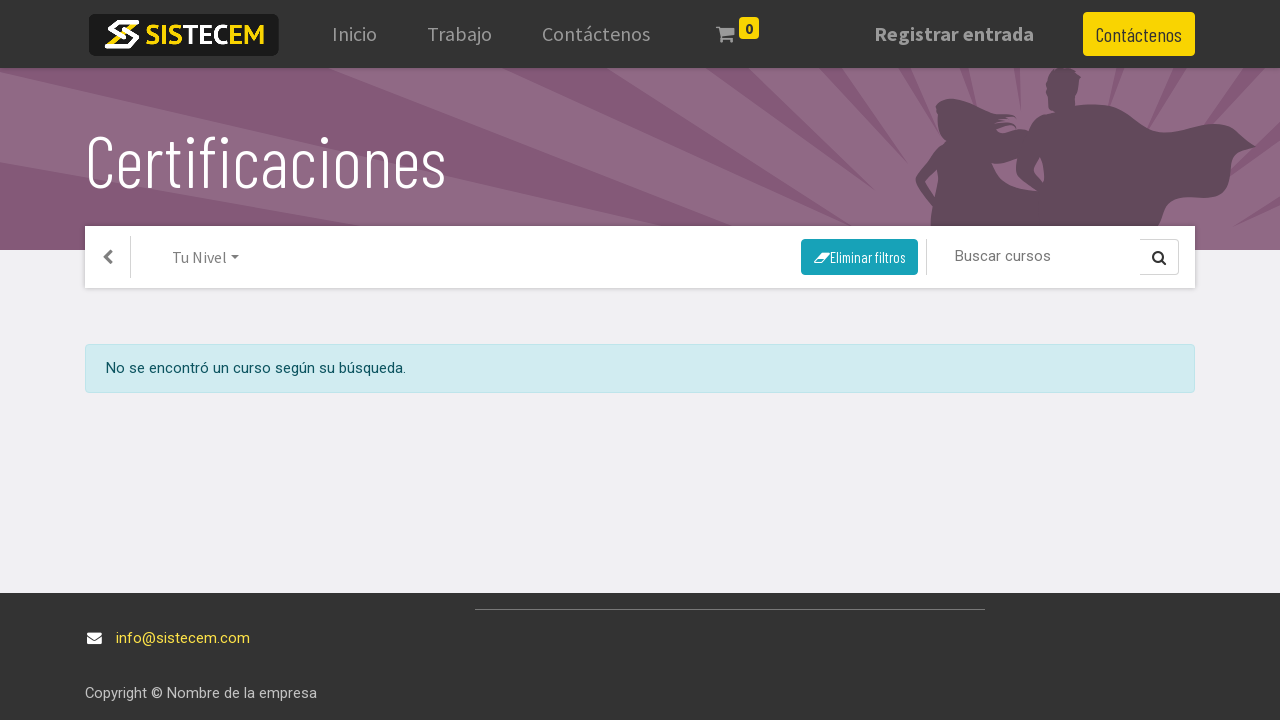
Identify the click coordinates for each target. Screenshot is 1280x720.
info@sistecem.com (183, 638)
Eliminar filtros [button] (859, 257)
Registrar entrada (954, 33)
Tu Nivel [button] (199, 257)
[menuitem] (354, 34)
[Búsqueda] (1041, 256)
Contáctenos (1139, 34)
